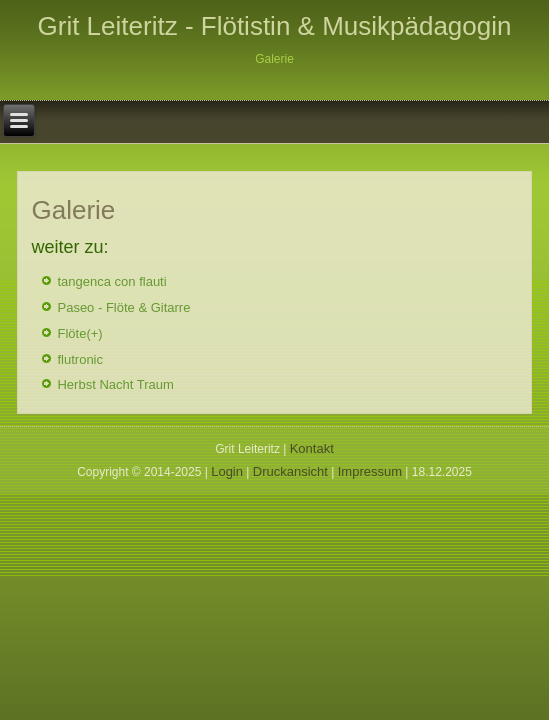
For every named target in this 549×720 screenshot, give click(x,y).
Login (227, 471)
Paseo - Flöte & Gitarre (123, 307)
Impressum (370, 471)
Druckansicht (290, 471)
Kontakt (312, 448)
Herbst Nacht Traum (115, 384)
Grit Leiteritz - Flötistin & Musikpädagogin (275, 26)
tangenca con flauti (111, 281)
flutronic (80, 359)
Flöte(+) (79, 333)
